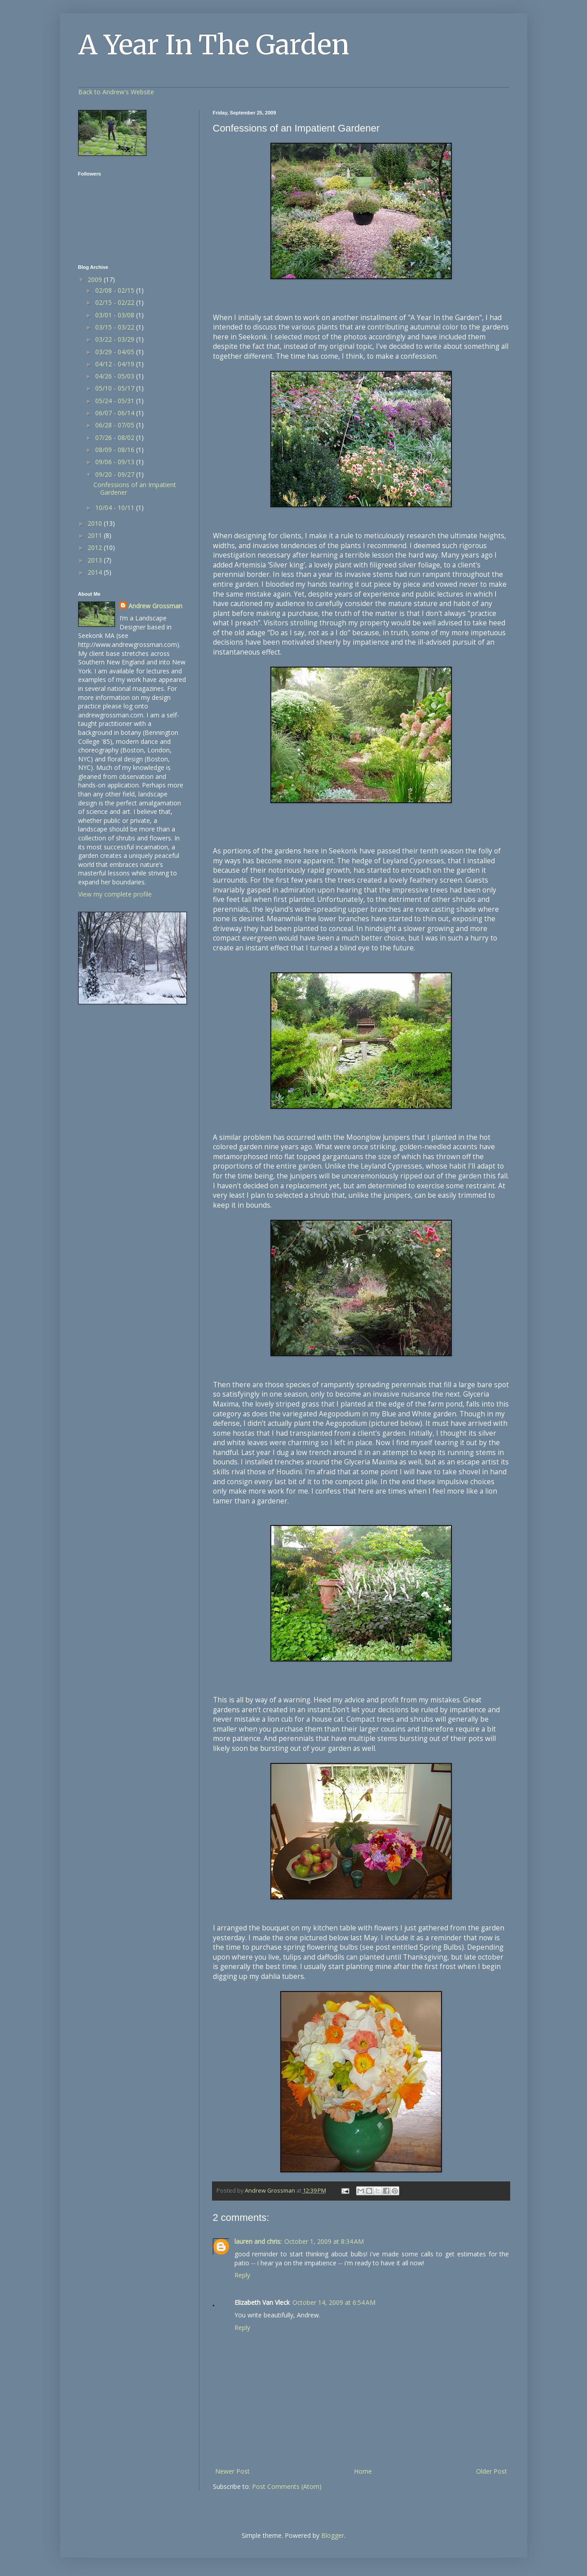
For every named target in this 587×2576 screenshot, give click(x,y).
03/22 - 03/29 (115, 339)
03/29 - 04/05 (115, 351)
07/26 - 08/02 (115, 437)
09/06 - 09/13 (115, 461)
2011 (96, 535)
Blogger (332, 2535)
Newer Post (232, 2471)
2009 (96, 279)
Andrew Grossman (155, 606)
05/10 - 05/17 (115, 388)
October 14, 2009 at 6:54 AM (333, 2302)
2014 (96, 572)
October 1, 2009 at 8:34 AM (324, 2241)
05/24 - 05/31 (115, 400)
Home (363, 2471)
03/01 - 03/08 (115, 315)
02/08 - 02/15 (115, 290)
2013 (96, 560)
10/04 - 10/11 (115, 507)
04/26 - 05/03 (115, 376)
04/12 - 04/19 (115, 364)
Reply (242, 2275)
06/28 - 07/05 (115, 425)
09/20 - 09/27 (115, 474)
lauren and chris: (258, 2241)
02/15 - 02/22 (115, 302)
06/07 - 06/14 (115, 413)
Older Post (491, 2471)
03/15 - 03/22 (115, 327)
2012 (96, 547)
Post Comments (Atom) (287, 2486)
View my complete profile (115, 894)
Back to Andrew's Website (116, 92)
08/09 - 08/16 (115, 449)
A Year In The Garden (213, 45)
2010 (96, 523)
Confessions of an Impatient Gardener (134, 488)
